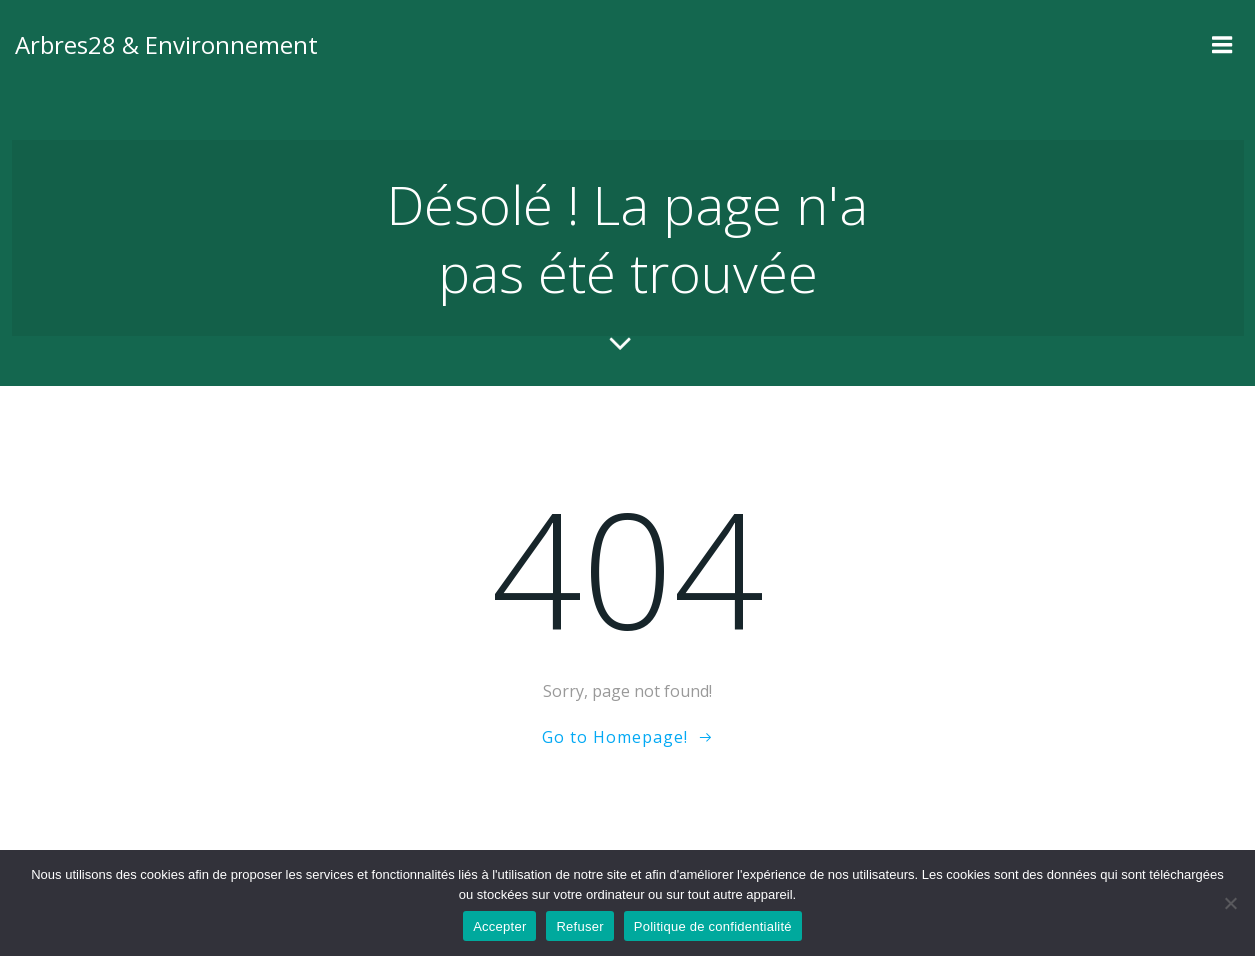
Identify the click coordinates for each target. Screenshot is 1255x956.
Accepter (499, 926)
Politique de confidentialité (713, 926)
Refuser (579, 926)
